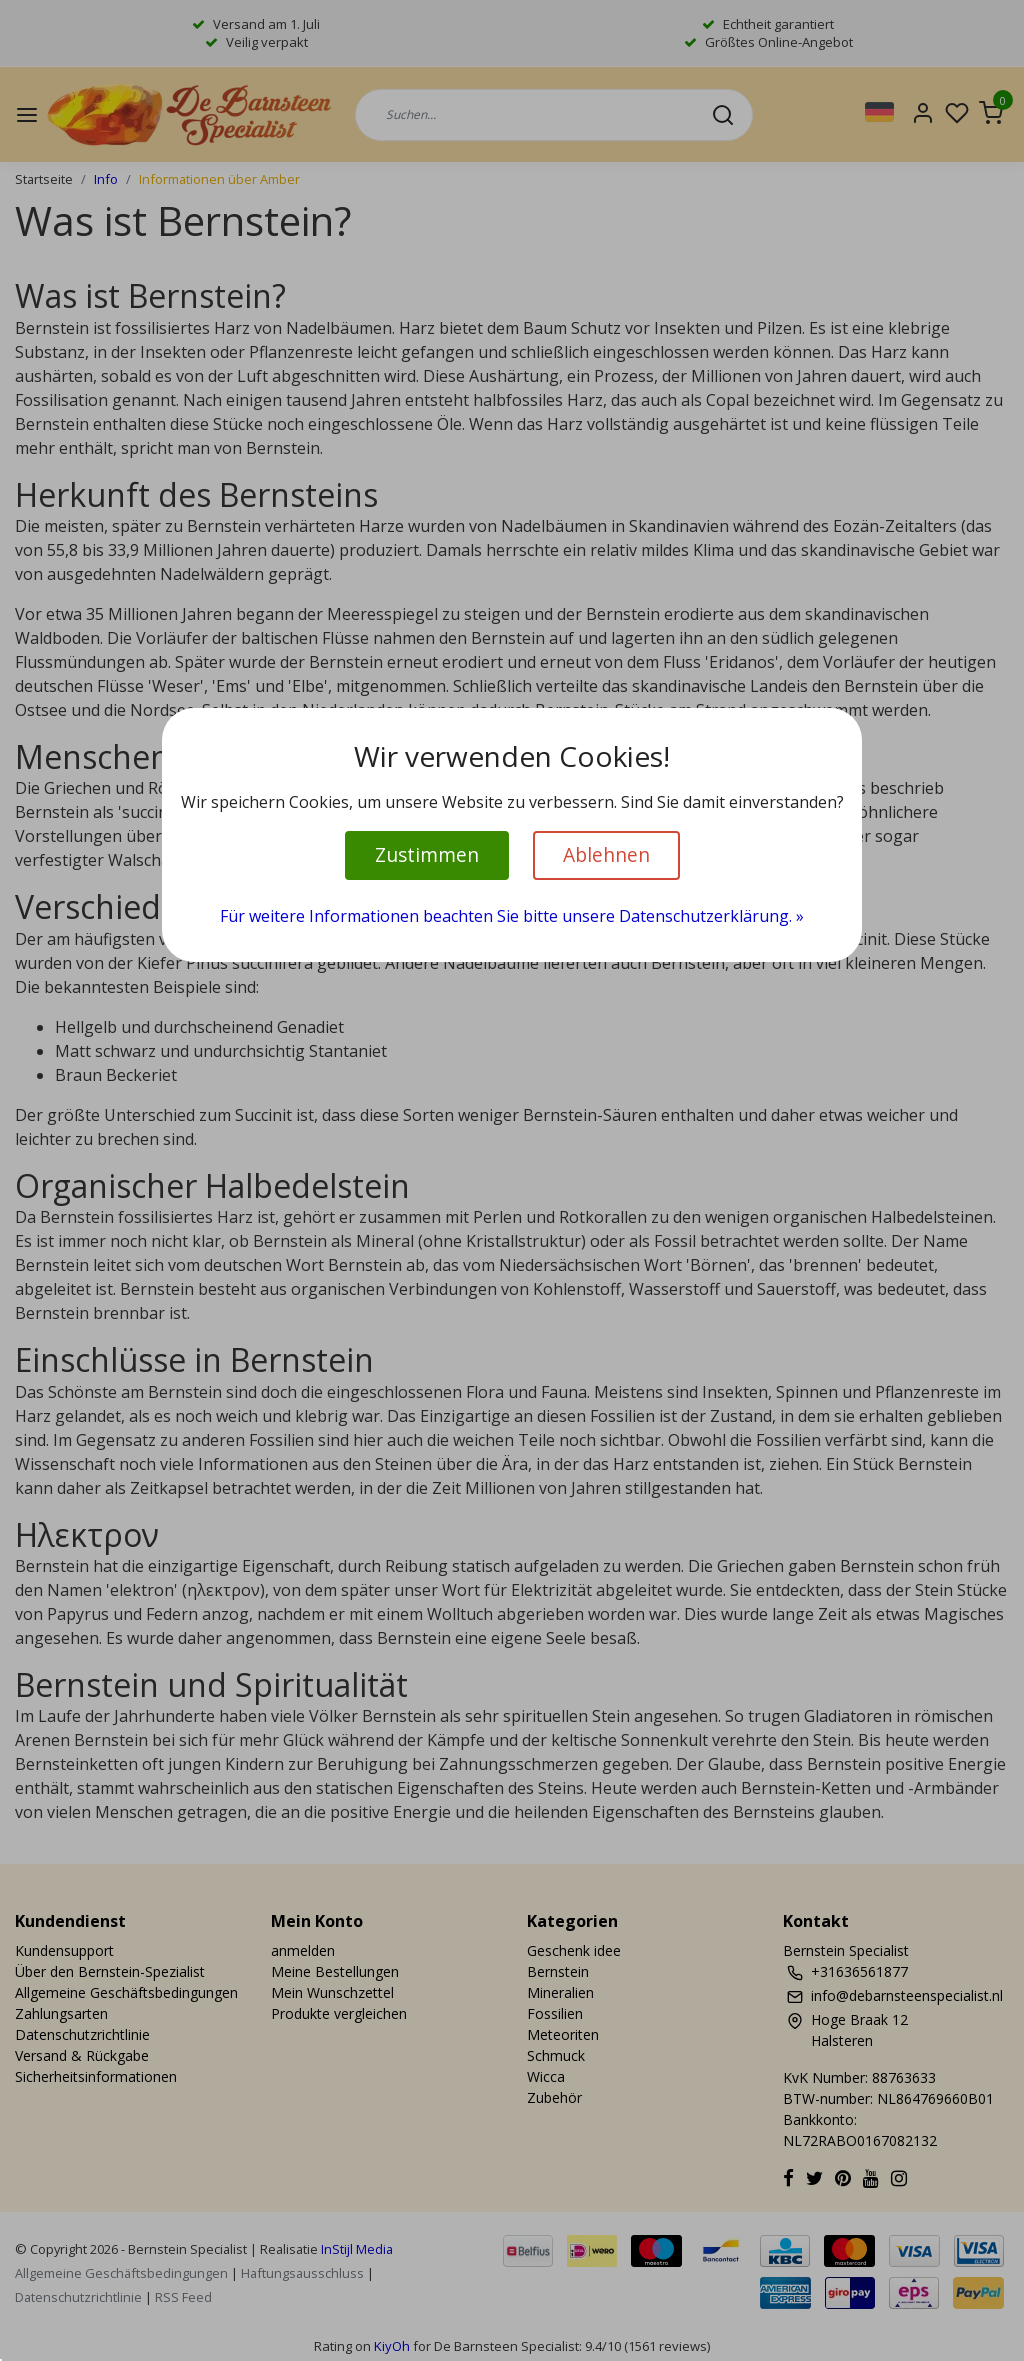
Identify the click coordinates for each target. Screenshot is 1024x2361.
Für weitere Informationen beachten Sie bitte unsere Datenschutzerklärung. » (512, 916)
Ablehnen (606, 854)
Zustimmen (427, 854)
